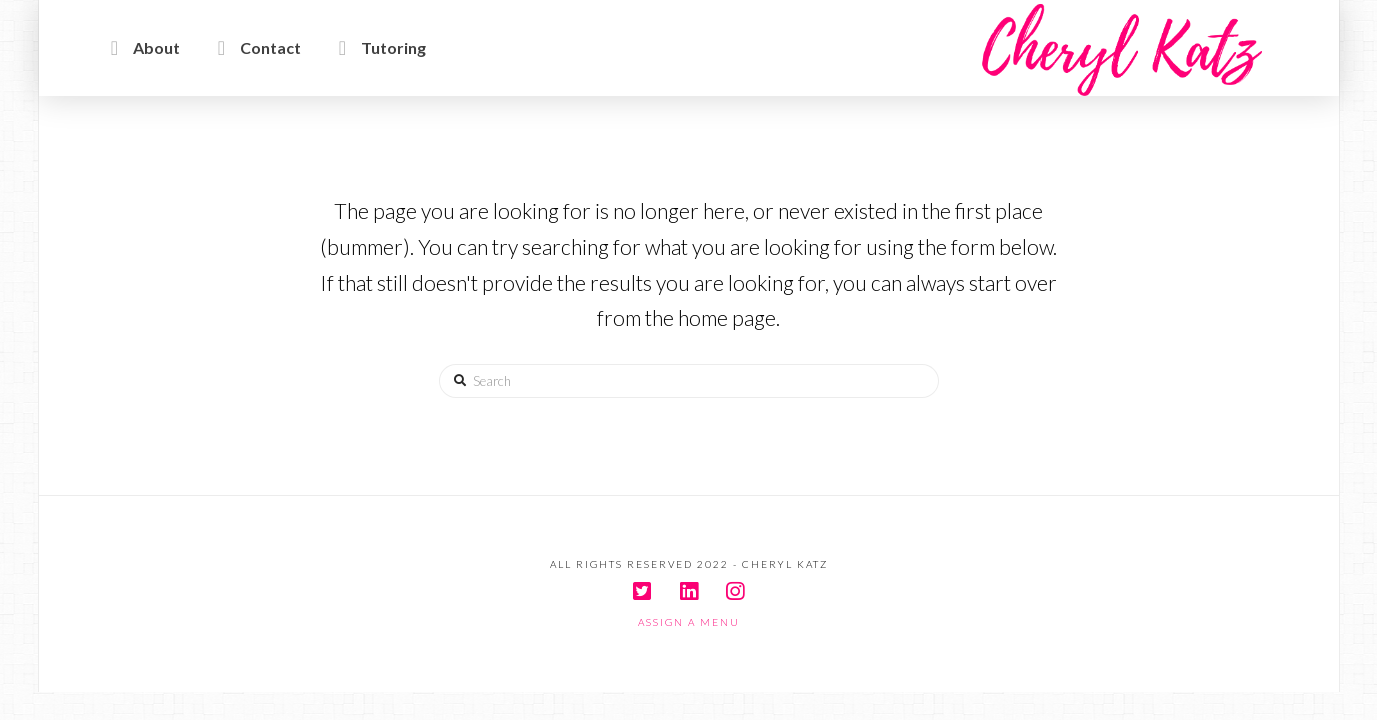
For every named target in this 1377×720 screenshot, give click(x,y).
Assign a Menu (689, 622)
